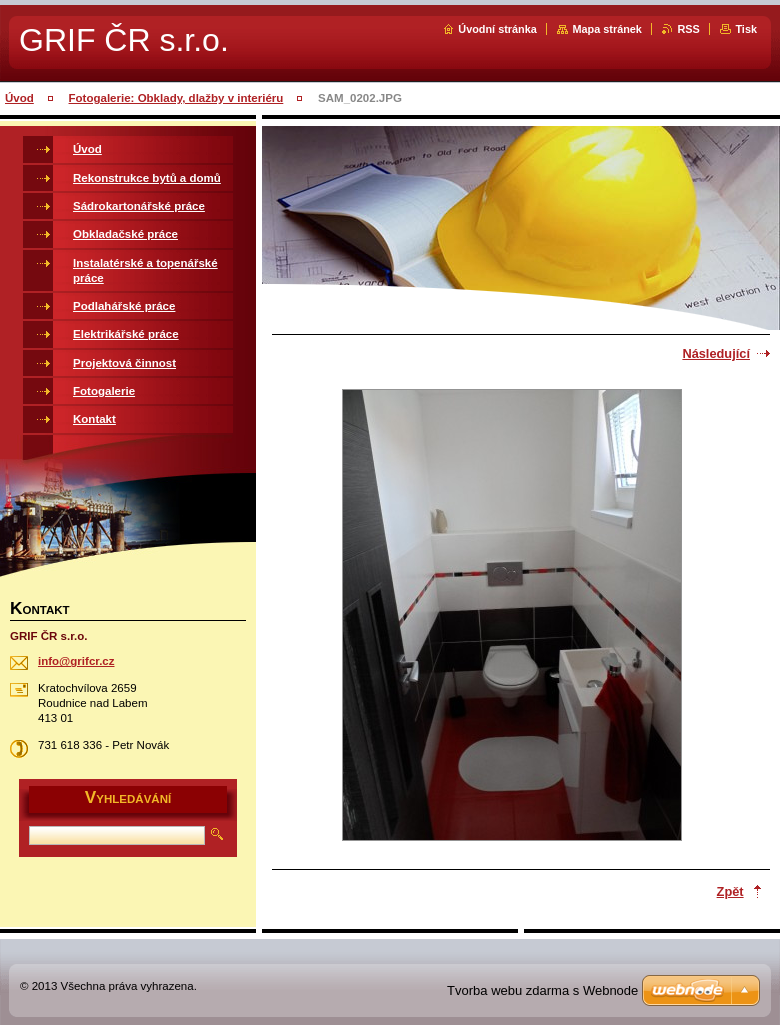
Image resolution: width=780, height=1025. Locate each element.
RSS (688, 29)
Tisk (746, 29)
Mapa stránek (607, 29)
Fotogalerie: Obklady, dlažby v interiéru (176, 98)
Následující (716, 353)
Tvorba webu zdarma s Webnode (542, 990)
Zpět (730, 891)
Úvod (19, 98)
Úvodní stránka (497, 29)
